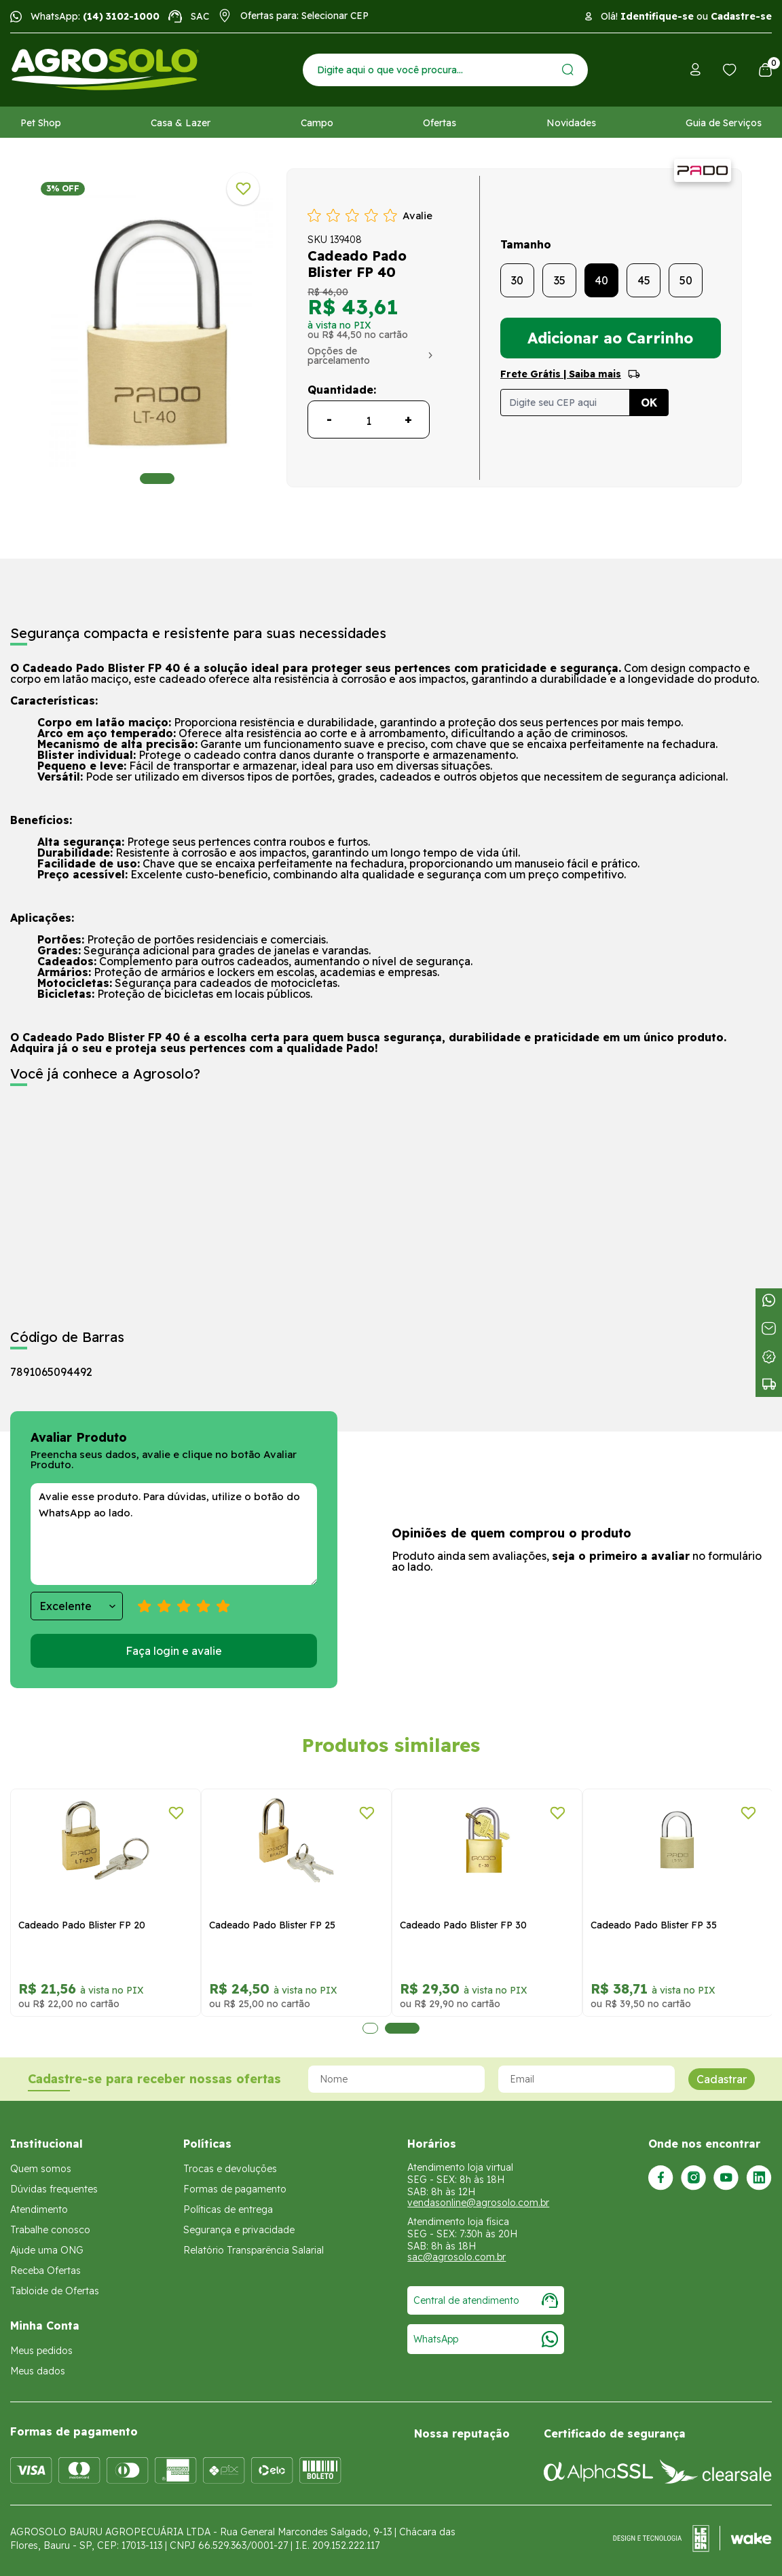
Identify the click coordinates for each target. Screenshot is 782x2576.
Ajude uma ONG (46, 2250)
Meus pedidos (41, 2351)
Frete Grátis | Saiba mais (560, 374)
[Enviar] (568, 69)
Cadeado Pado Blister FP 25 (272, 1925)
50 (685, 280)
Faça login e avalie (174, 1651)
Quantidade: (342, 389)
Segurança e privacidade (239, 2230)
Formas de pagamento (234, 2189)
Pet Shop (40, 123)
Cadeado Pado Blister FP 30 (463, 1925)
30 (517, 280)
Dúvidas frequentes (54, 2189)
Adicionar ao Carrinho (610, 338)
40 (601, 280)
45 (643, 280)
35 (559, 280)
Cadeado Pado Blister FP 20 (81, 1925)
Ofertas (439, 123)
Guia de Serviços (724, 123)
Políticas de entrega (228, 2209)
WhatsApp (485, 2339)
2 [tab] (402, 2028)
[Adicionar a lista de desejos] (243, 188)
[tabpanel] (157, 331)
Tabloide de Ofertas (54, 2291)
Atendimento (39, 2209)
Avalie (417, 215)
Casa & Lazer (180, 123)
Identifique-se (657, 16)
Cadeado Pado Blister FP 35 (654, 1925)
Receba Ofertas (45, 2270)
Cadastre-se (741, 16)
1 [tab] (157, 478)
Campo (317, 123)
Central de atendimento (485, 2300)
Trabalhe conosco (50, 2230)
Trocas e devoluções (230, 2169)
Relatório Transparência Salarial (253, 2250)
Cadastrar (721, 2079)
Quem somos (40, 2169)
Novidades (571, 123)
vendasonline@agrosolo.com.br (478, 2203)
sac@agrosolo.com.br (456, 2257)
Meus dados (37, 2371)
